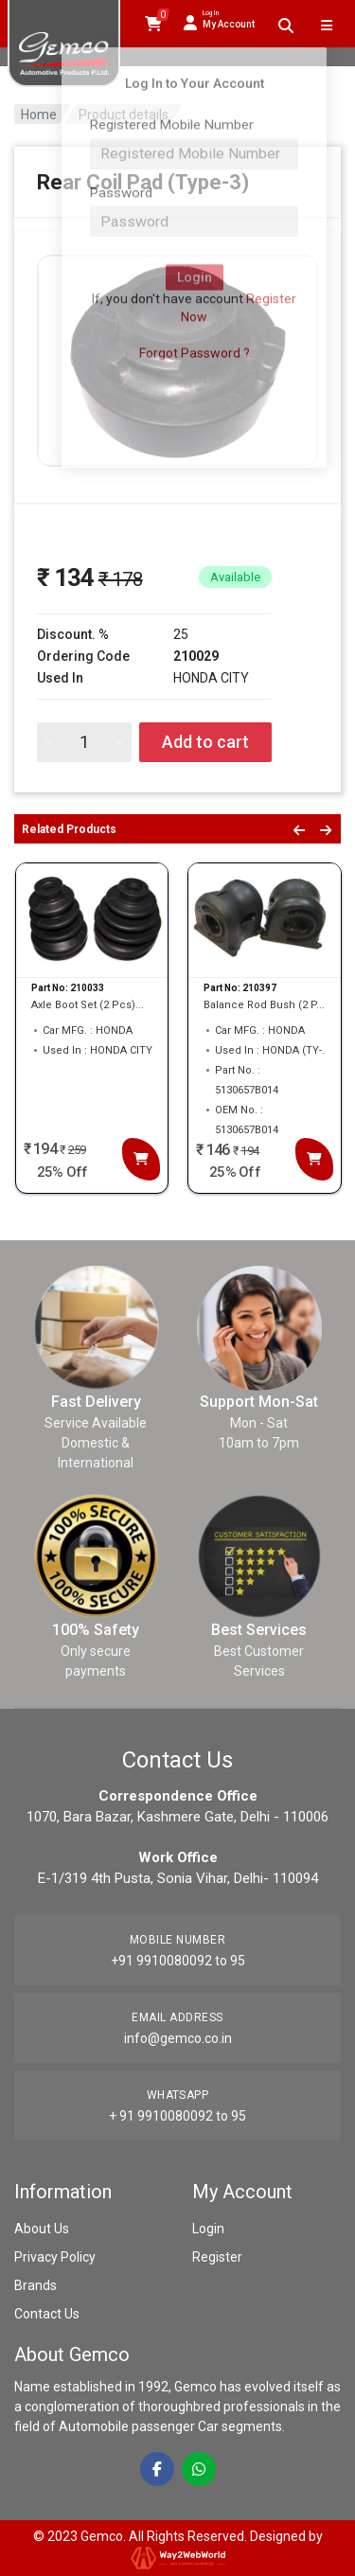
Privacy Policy (55, 2257)
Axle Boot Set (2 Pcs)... (87, 1005)
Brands (35, 2285)
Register (217, 2257)
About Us (41, 2228)
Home (39, 114)
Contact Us (47, 2313)
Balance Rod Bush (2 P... (264, 1005)
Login (208, 2228)
